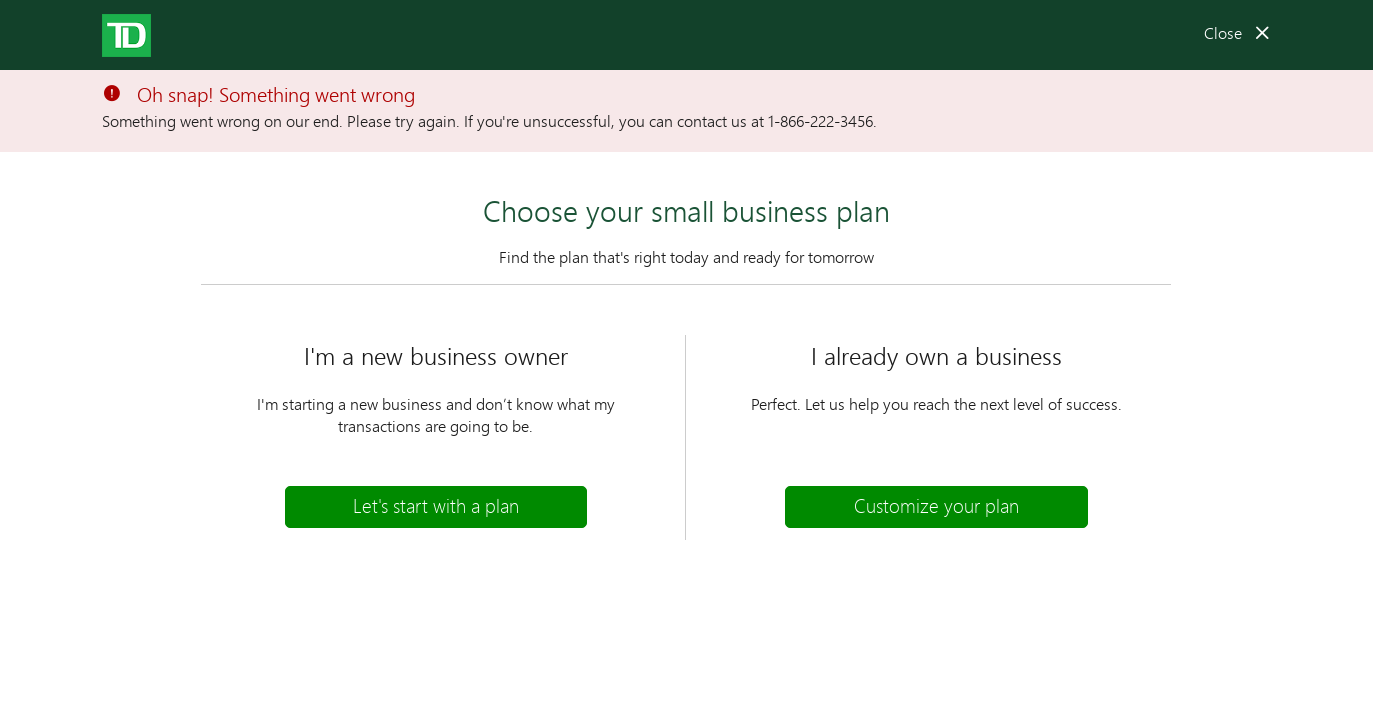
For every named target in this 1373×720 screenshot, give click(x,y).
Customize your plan (936, 505)
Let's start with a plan (436, 505)
